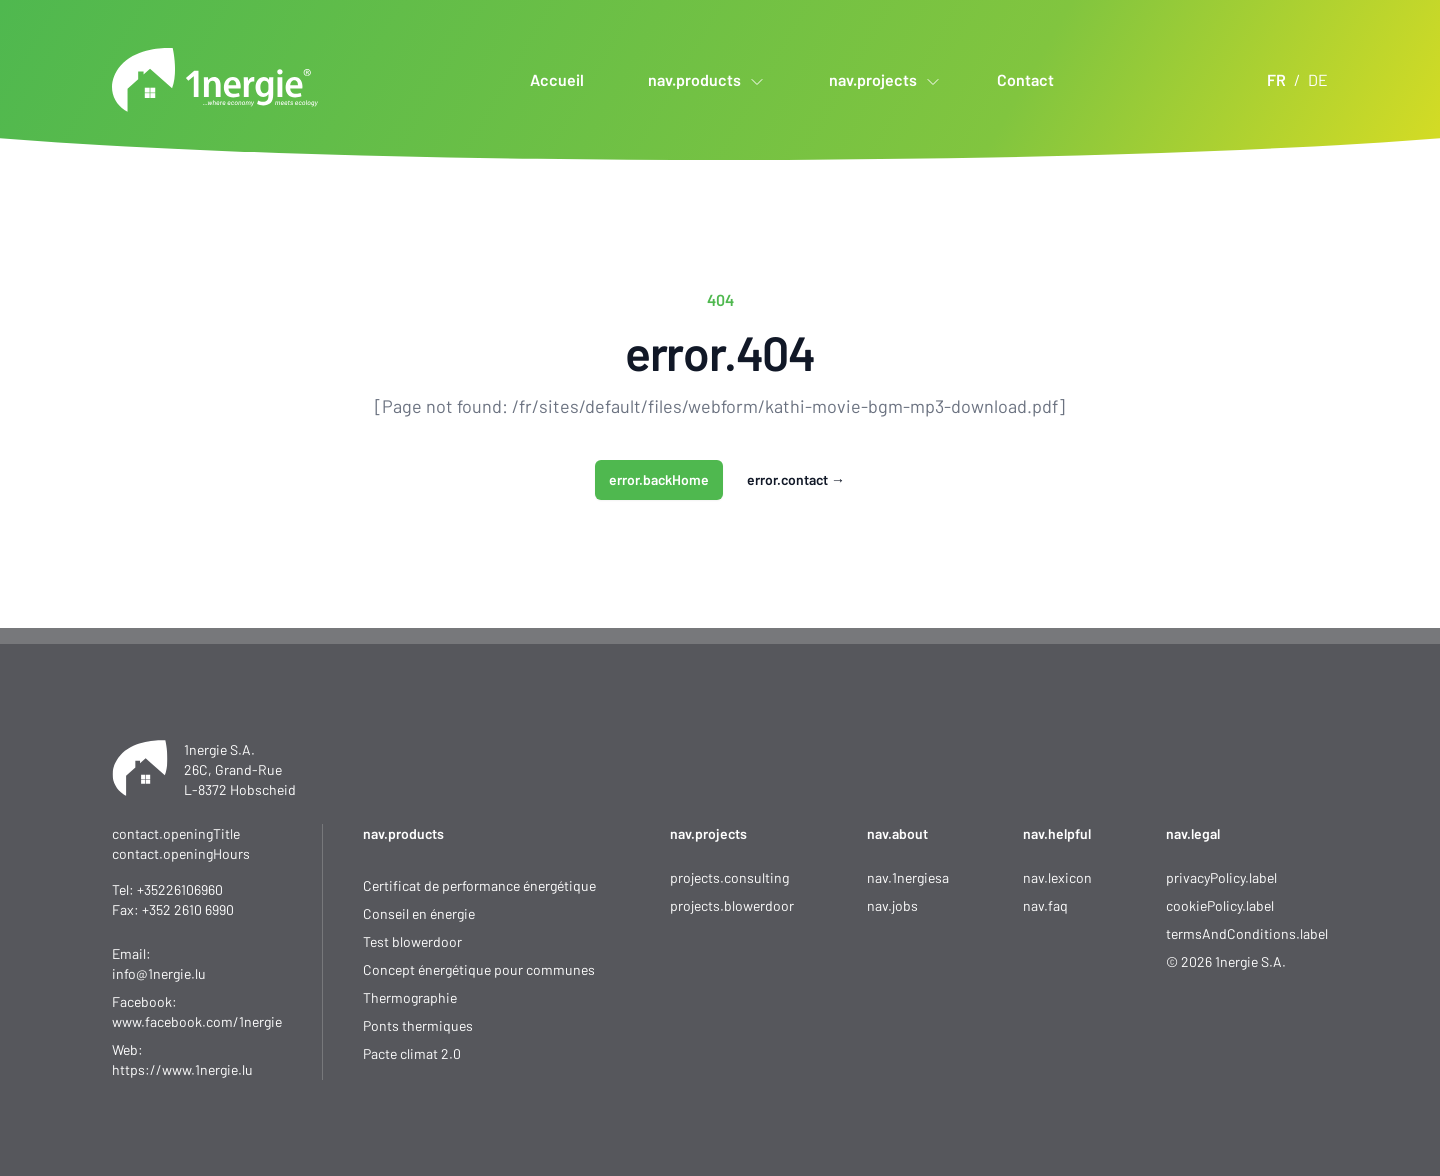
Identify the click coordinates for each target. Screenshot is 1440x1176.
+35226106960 (180, 889)
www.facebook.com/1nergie (197, 1021)
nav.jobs (892, 905)
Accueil (557, 79)
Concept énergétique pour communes (479, 969)
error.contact (796, 479)
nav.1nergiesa (908, 877)
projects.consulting (729, 877)
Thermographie (410, 997)
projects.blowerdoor (732, 905)
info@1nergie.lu (159, 973)
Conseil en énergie (419, 913)
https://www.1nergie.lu (182, 1069)
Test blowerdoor (412, 941)
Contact (1025, 79)
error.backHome (659, 479)
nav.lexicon (1057, 877)
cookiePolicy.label (1220, 905)
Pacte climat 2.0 (412, 1053)
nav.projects (708, 833)
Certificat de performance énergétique (479, 885)
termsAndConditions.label (1247, 933)
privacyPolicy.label (1221, 877)
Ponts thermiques (418, 1025)
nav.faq (1045, 905)
